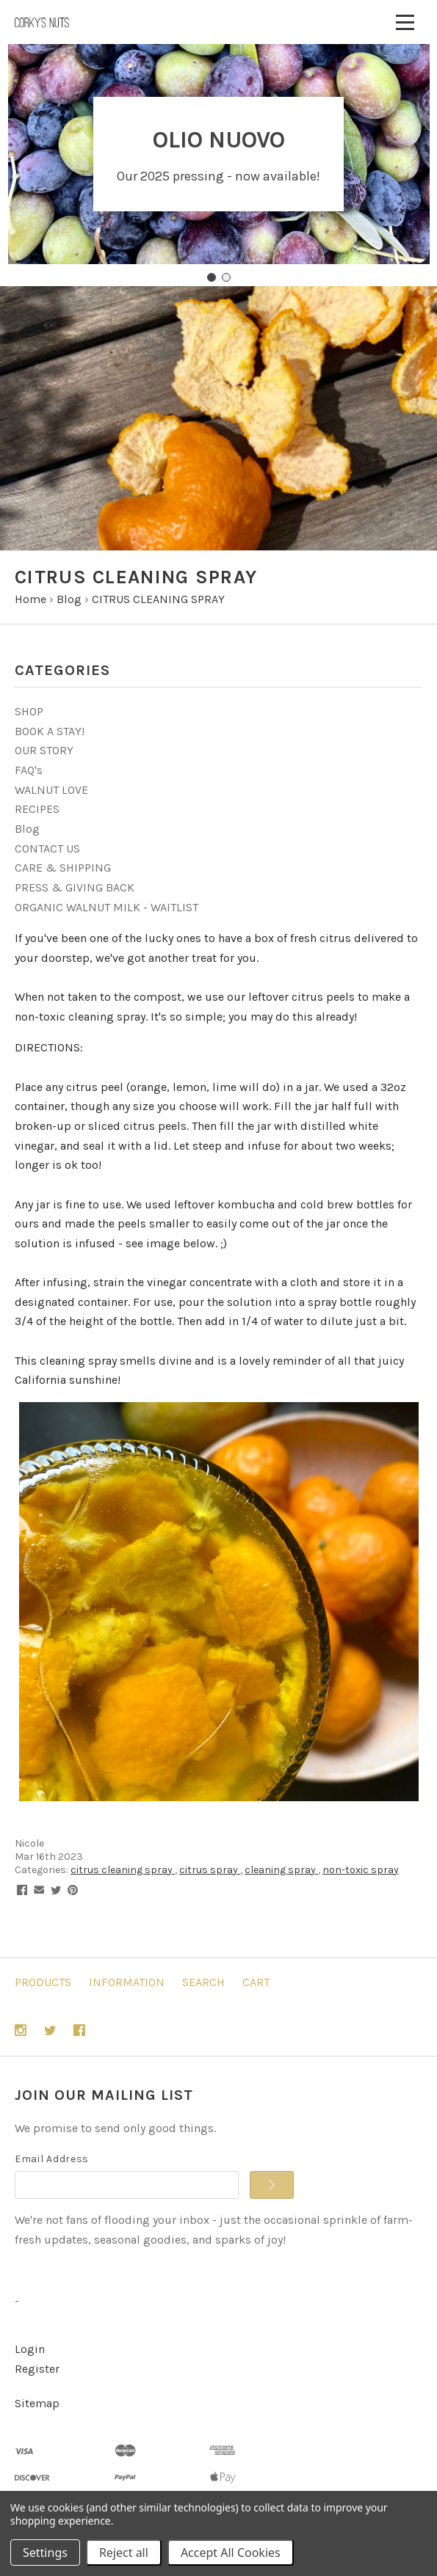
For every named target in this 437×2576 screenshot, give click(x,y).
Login (30, 2349)
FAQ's (29, 770)
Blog (27, 829)
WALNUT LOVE (51, 790)
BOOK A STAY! (49, 731)
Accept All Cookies (231, 2552)
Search (203, 1982)
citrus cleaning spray (123, 1870)
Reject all (123, 2552)
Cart (256, 1982)
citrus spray (209, 1870)
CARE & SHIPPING (63, 868)
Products (43, 1982)
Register (37, 2369)
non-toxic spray (360, 1870)
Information (127, 1982)
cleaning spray (281, 1870)
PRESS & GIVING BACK (74, 887)
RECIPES (37, 809)
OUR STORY (44, 750)
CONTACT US (47, 848)
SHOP (29, 711)
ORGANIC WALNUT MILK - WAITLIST (106, 907)
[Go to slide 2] (226, 277)
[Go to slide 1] (211, 277)
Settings (45, 2552)
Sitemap (37, 2403)
